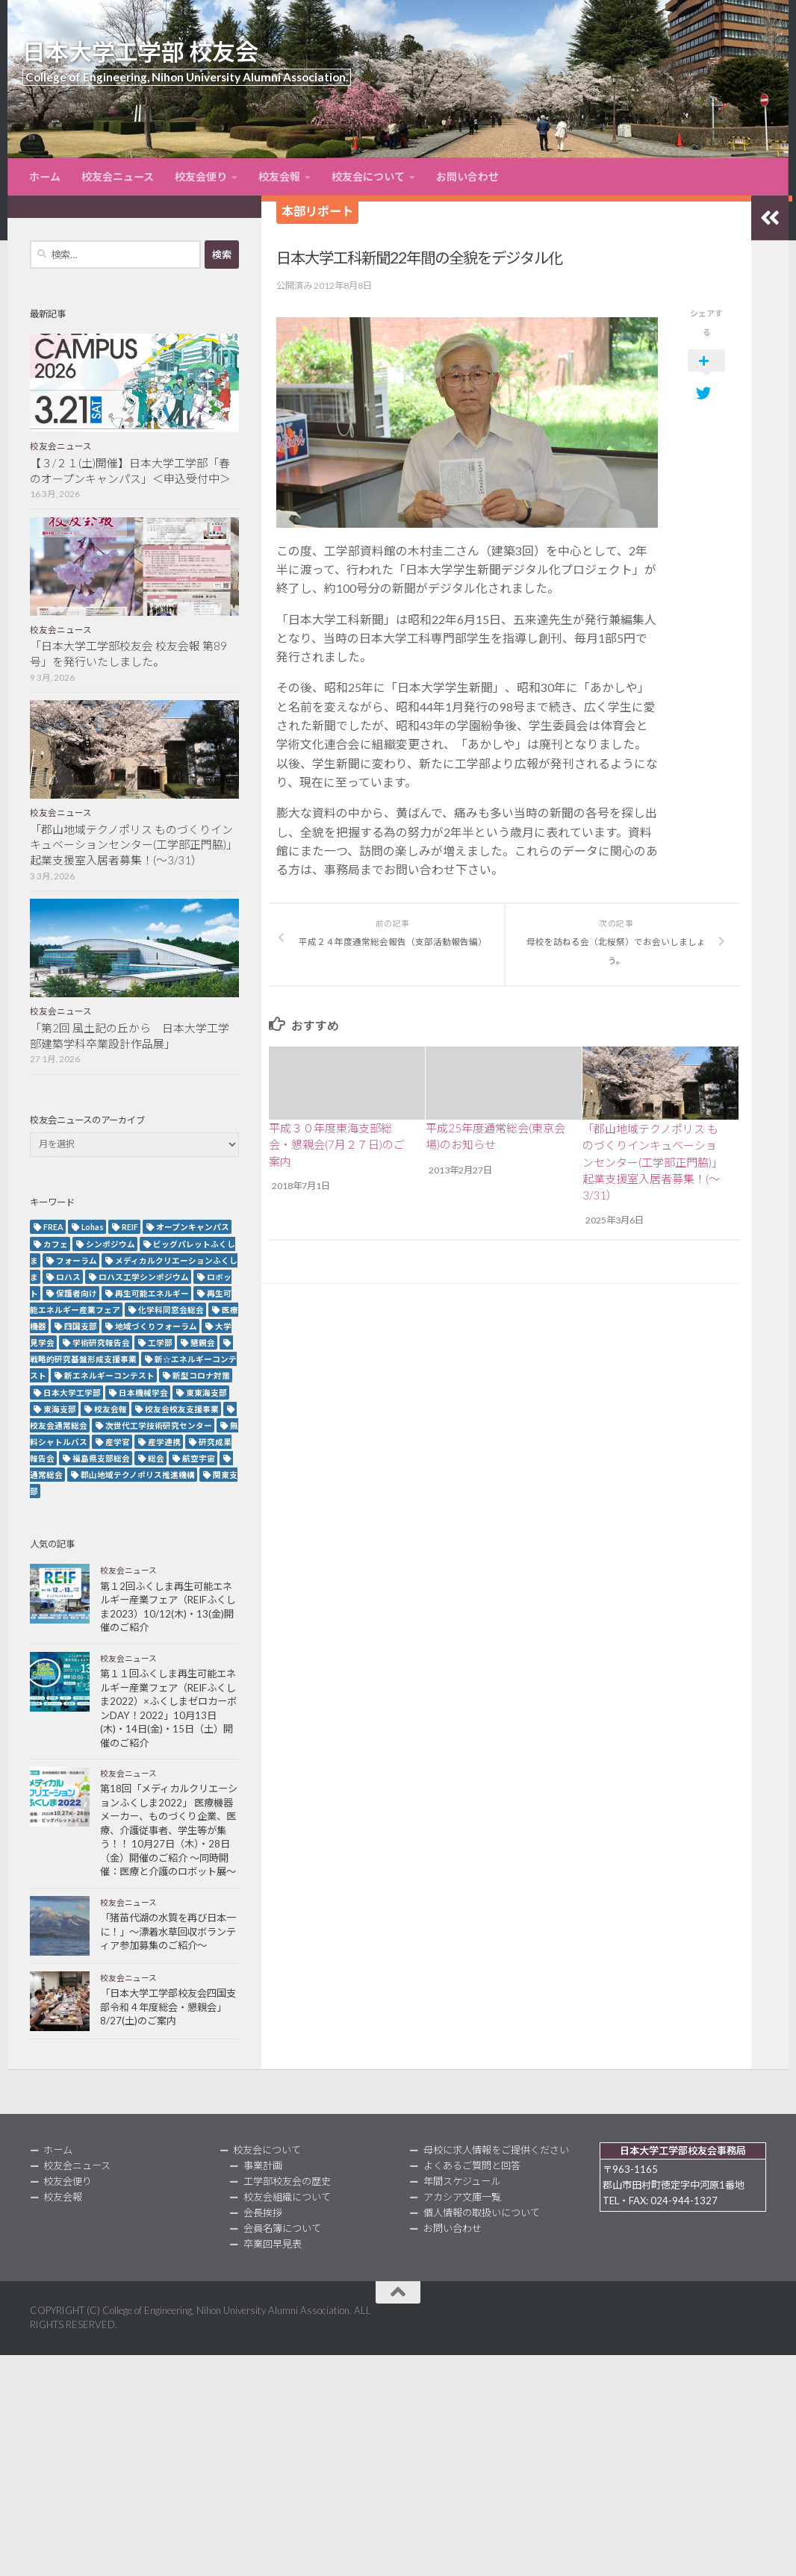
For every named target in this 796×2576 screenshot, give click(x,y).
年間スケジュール (461, 2181)
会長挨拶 (262, 2212)
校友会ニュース (117, 176)
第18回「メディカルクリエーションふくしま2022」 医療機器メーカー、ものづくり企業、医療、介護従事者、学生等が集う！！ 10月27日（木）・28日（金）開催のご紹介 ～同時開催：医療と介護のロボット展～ (168, 1830)
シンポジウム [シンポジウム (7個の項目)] (110, 1244)
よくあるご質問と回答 (471, 2165)
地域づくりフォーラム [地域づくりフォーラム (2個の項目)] (156, 1326)
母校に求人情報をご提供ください (496, 2150)
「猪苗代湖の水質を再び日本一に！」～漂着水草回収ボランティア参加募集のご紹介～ (168, 1931)
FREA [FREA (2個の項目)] (53, 1227)
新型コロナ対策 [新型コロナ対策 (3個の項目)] (201, 1375)
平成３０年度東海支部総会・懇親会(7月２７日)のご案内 (337, 1143)
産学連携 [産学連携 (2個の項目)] (164, 1442)
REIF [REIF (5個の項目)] (130, 1227)
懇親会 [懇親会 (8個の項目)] (202, 1342)
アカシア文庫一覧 (462, 2197)
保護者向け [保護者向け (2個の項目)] (76, 1293)
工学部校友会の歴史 (287, 2181)
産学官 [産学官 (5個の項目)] (117, 1442)
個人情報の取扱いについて (481, 2212)
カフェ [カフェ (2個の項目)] (55, 1244)
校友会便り (201, 176)
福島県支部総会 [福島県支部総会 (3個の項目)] (101, 1458)
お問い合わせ (467, 176)
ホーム (44, 176)
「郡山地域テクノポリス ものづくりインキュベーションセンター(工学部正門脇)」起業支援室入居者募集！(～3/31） (652, 1160)
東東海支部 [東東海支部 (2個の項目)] (206, 1392)
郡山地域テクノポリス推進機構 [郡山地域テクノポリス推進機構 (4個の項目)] (138, 1474)
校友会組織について (287, 2197)
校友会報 (279, 176)
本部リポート (317, 211)
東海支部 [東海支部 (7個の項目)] (59, 1409)
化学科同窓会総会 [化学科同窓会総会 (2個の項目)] (171, 1309)
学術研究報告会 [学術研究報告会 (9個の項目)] (101, 1342)
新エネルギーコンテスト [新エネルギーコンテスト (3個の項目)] (109, 1375)
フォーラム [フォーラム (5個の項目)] (76, 1260)
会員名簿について (282, 2228)
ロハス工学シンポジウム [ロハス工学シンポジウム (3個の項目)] (144, 1277)
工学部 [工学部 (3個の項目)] (160, 1342)
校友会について (368, 176)
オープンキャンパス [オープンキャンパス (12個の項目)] (192, 1227)
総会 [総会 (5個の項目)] (156, 1458)
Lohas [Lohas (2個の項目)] (92, 1227)
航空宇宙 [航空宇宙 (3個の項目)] (198, 1458)
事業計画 (262, 2165)
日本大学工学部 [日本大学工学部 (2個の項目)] (72, 1392)
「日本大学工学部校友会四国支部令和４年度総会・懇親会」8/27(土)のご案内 (168, 2007)
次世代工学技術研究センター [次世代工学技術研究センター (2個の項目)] (158, 1425)
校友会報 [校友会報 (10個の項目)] (110, 1409)
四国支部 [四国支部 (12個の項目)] (80, 1326)
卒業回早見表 (272, 2244)
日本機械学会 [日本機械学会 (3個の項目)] (143, 1392)
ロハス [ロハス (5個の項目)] (68, 1277)
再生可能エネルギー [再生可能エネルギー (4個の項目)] (152, 1293)
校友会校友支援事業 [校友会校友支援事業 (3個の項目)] (182, 1409)
